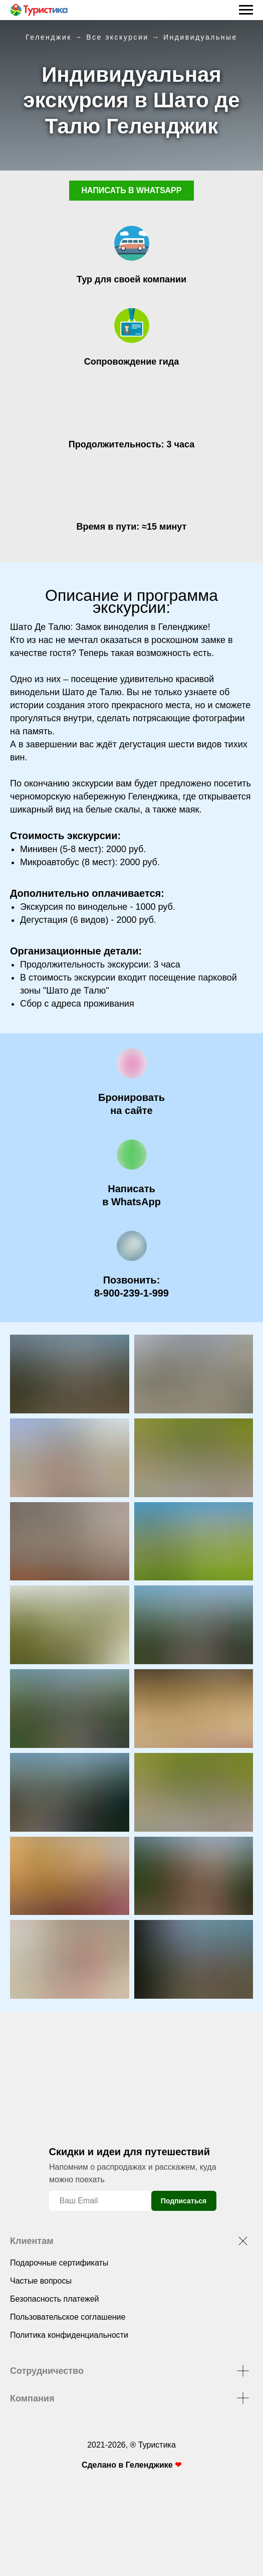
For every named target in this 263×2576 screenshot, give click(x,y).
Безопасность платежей (54, 2299)
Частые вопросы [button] (41, 2281)
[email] (100, 2201)
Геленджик (49, 37)
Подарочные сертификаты (59, 2263)
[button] (131, 1104)
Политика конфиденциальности (69, 2335)
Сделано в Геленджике (128, 2465)
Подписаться (184, 2201)
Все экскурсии (117, 37)
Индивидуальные (200, 37)
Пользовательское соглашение (67, 2317)
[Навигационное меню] (246, 10)
